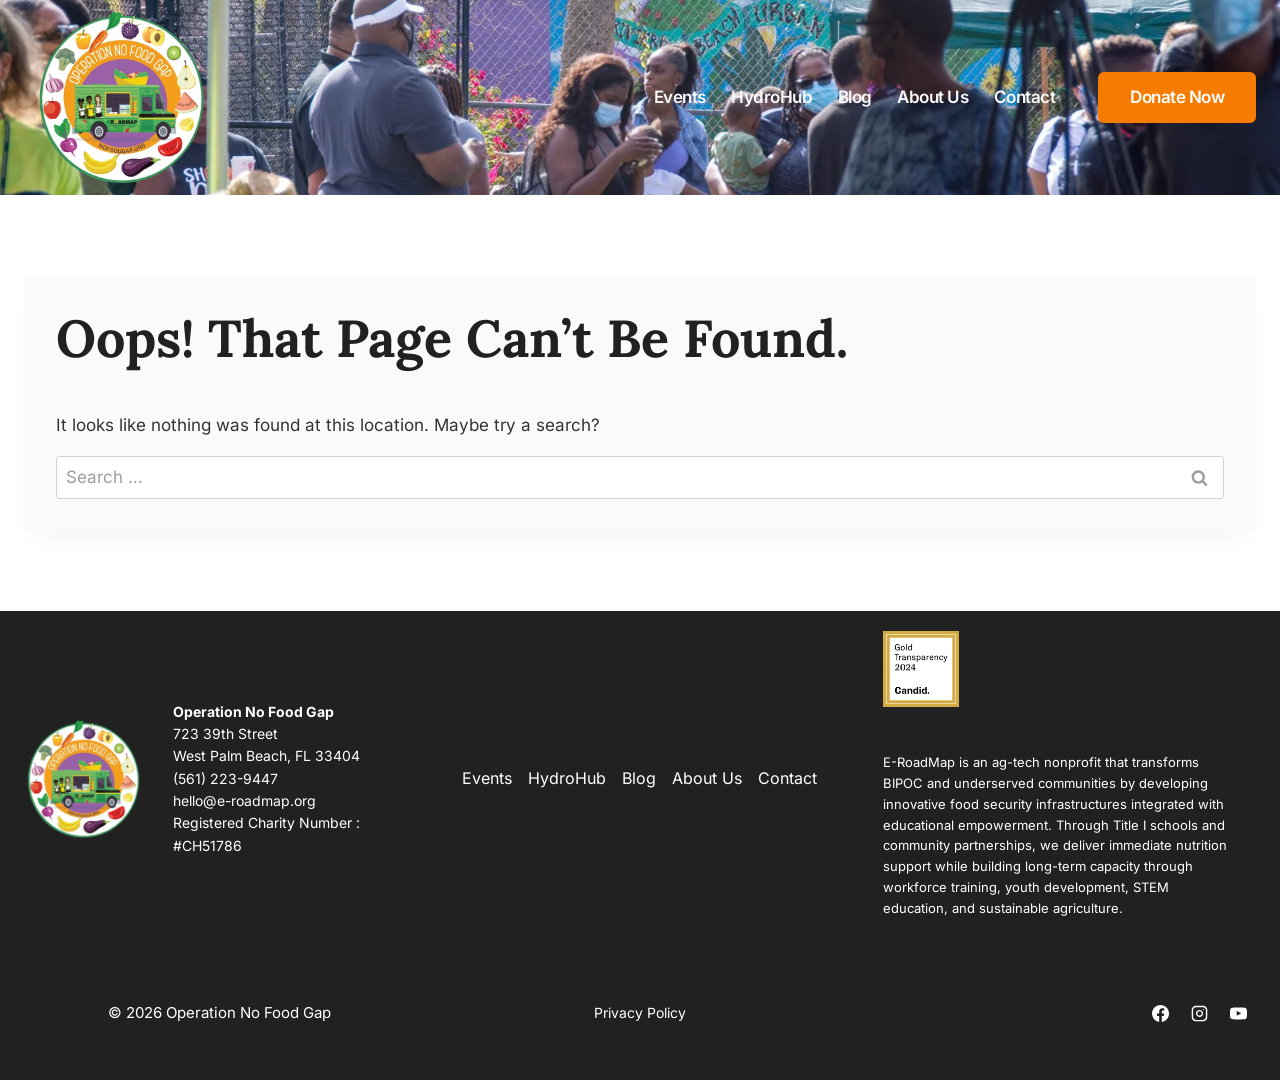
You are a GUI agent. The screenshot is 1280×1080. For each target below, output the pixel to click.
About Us (932, 97)
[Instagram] (1200, 1013)
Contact (1025, 97)
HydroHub (771, 97)
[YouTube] (1239, 1013)
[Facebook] (1161, 1013)
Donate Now (1177, 97)
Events (680, 97)
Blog (855, 97)
